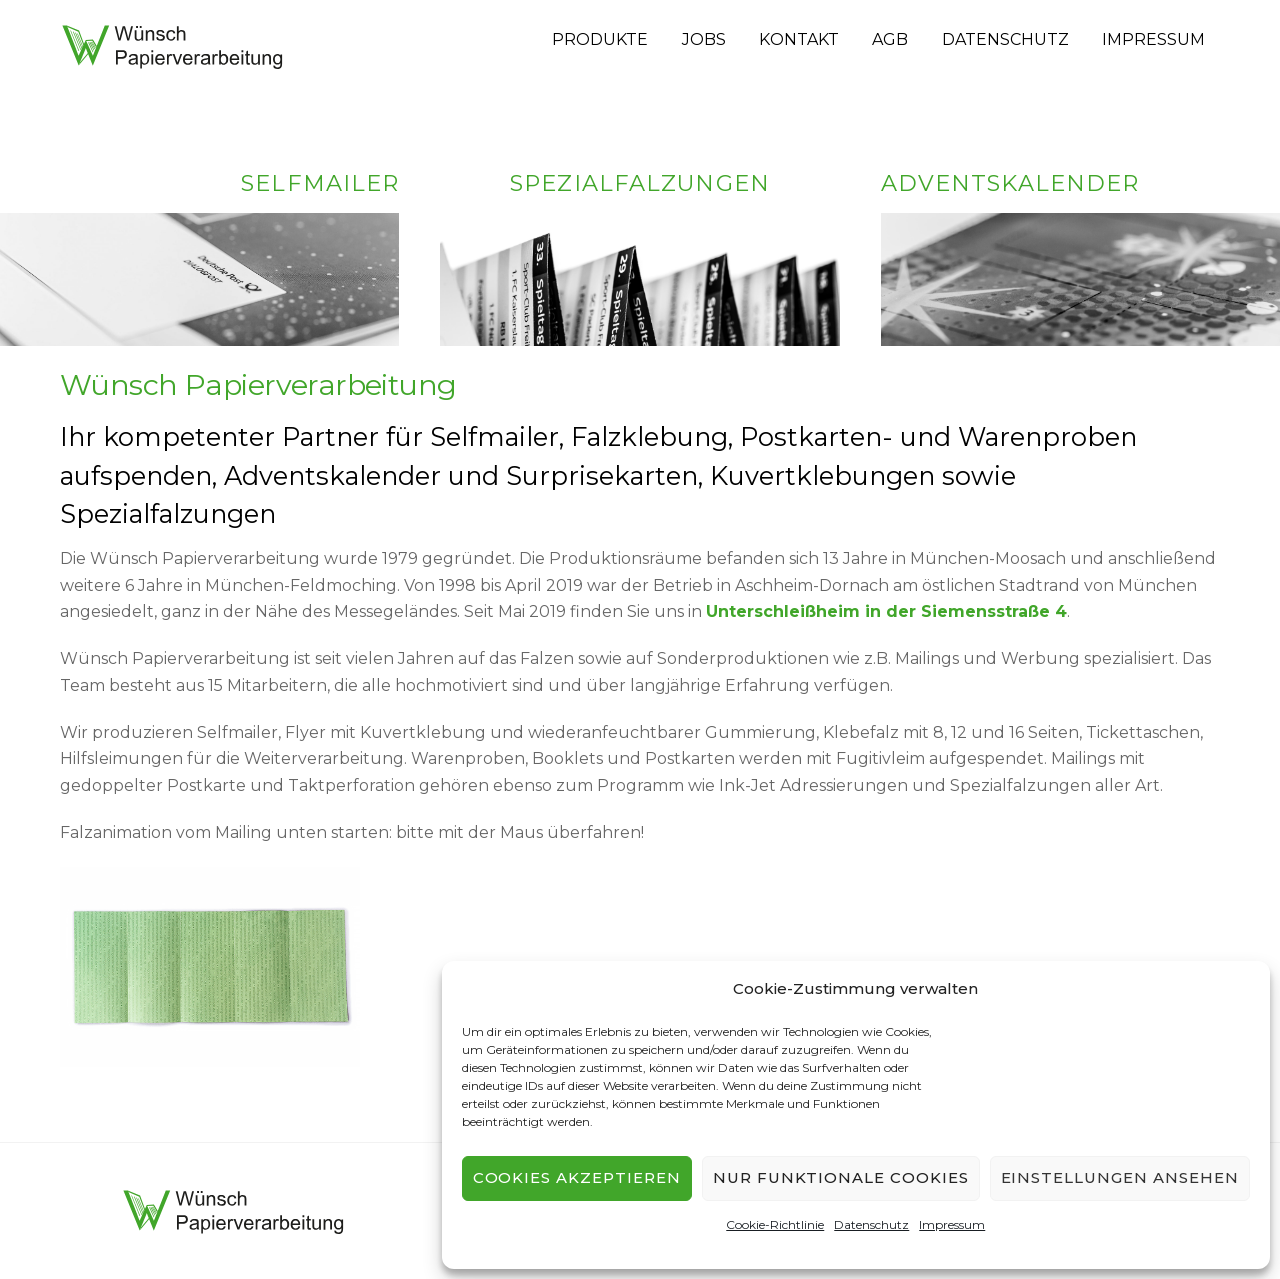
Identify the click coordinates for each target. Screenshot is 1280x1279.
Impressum (952, 1224)
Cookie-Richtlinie (775, 1224)
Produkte (600, 39)
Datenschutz (871, 1224)
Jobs (704, 39)
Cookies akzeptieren (577, 1177)
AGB (890, 39)
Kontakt (799, 39)
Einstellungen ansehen (1120, 1177)
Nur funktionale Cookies (840, 1177)
